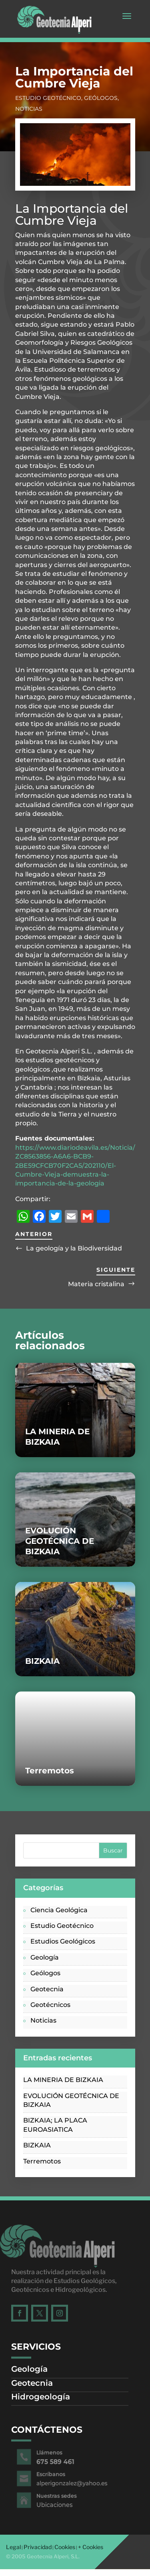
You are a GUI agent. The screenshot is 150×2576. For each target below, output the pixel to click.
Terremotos (49, 1770)
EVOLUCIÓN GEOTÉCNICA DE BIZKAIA (59, 1541)
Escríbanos (55, 2474)
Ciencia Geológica (59, 1910)
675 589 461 (59, 2462)
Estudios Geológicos (62, 1941)
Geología (44, 1957)
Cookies (64, 2546)
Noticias (28, 108)
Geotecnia (47, 1989)
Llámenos (54, 2452)
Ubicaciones (58, 2505)
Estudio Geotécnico (48, 98)
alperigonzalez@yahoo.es (73, 2483)
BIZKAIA (42, 1661)
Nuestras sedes (60, 2495)
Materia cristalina (96, 1284)
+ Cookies (90, 2546)
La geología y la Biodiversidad (74, 1248)
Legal (13, 2546)
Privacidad (38, 2546)
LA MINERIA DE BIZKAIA (63, 2080)
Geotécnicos (50, 2005)
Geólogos (101, 98)
